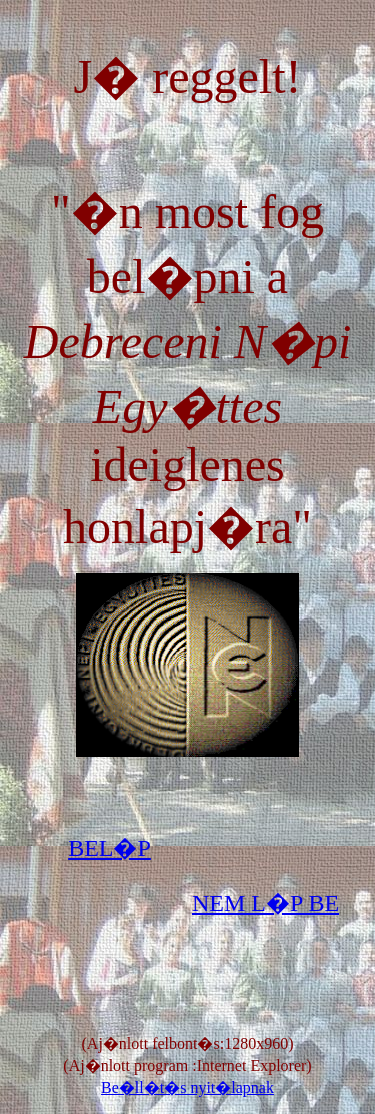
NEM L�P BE (265, 903)
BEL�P (109, 848)
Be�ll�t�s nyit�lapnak (187, 1087)
